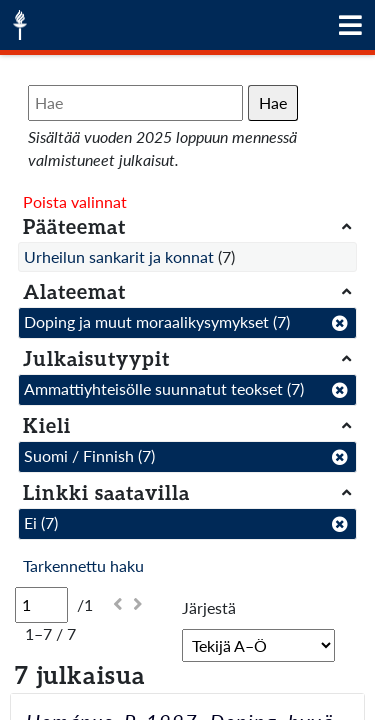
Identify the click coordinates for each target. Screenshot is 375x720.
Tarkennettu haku (83, 565)
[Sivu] (41, 605)
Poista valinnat (75, 201)
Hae (273, 102)
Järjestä (209, 607)
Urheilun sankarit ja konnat (119, 256)
